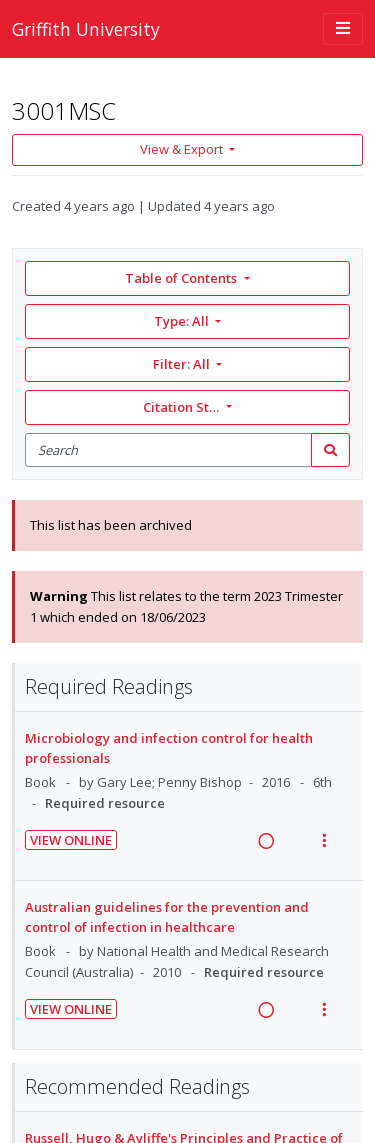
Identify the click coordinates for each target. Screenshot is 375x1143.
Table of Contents (182, 278)
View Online (71, 840)
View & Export (183, 149)
